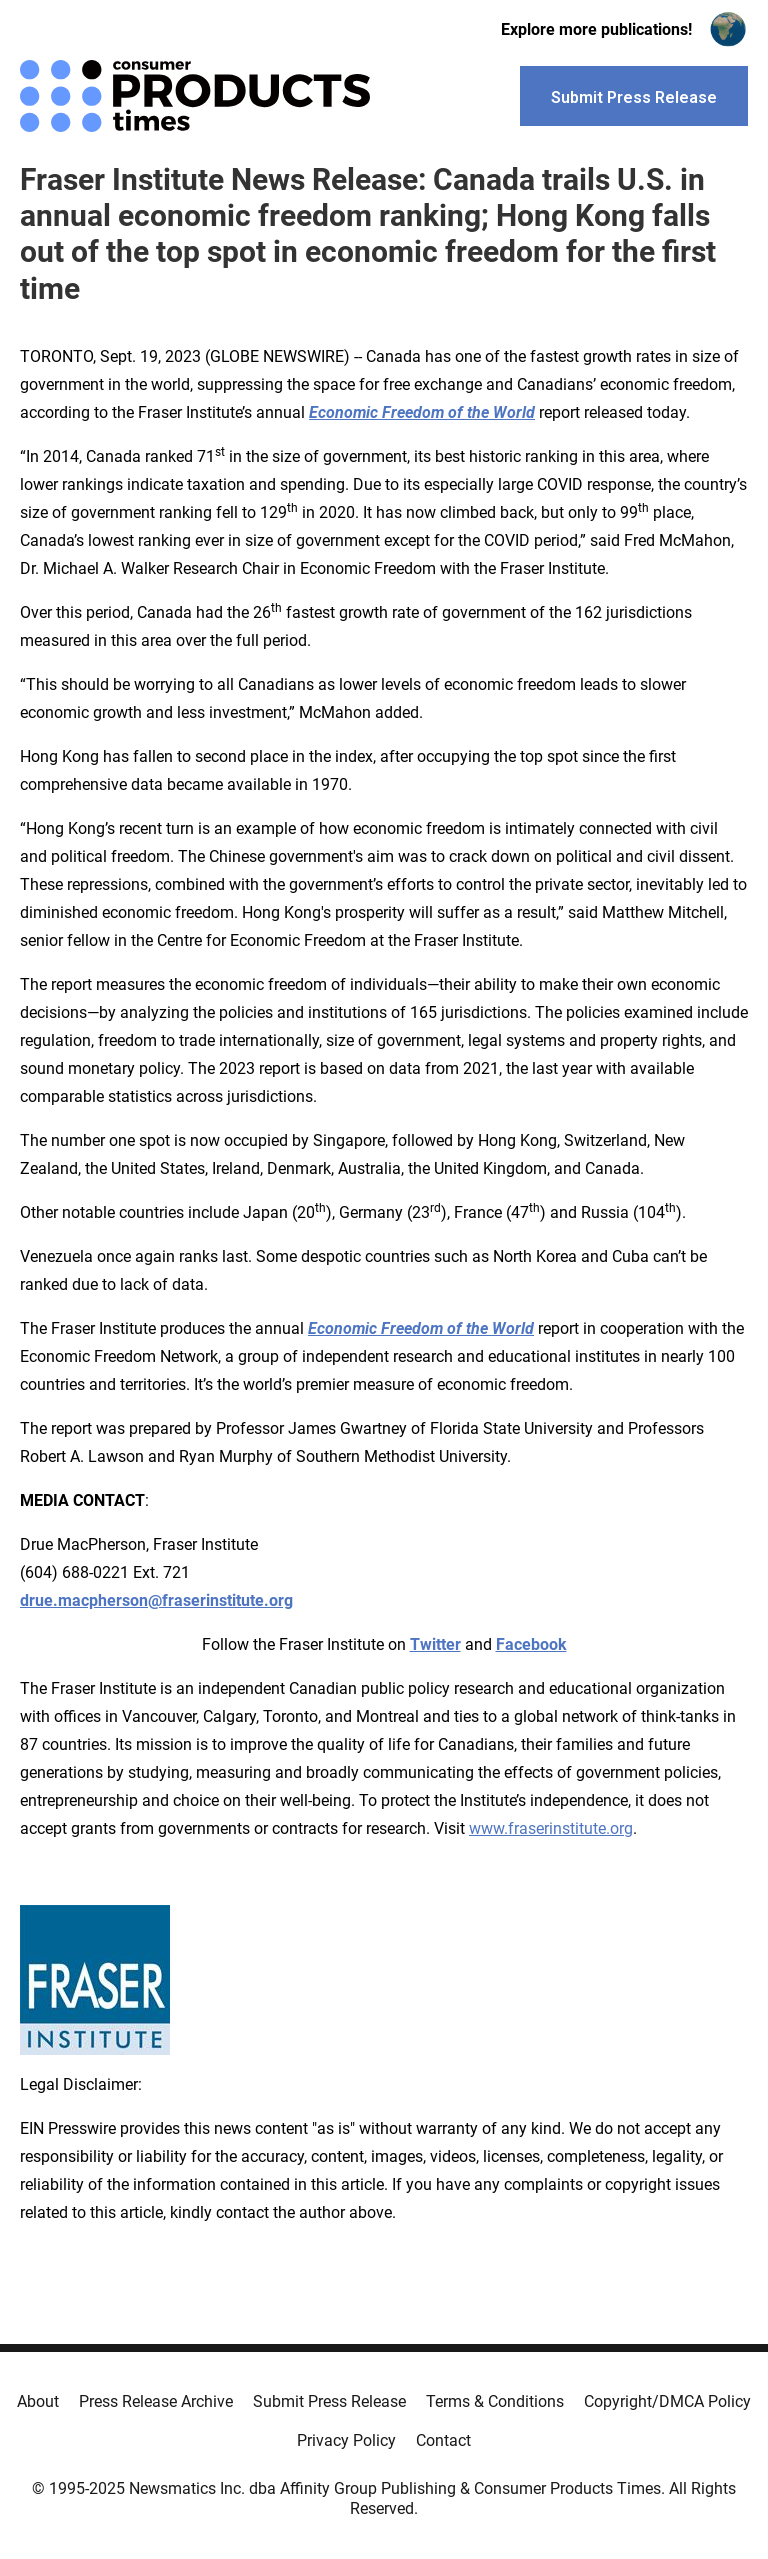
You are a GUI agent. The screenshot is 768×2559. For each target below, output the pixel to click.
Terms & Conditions (495, 2401)
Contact (443, 2440)
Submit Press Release (329, 2401)
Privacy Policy (346, 2440)
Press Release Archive (156, 2401)
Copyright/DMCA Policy (667, 2401)
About (38, 2401)
